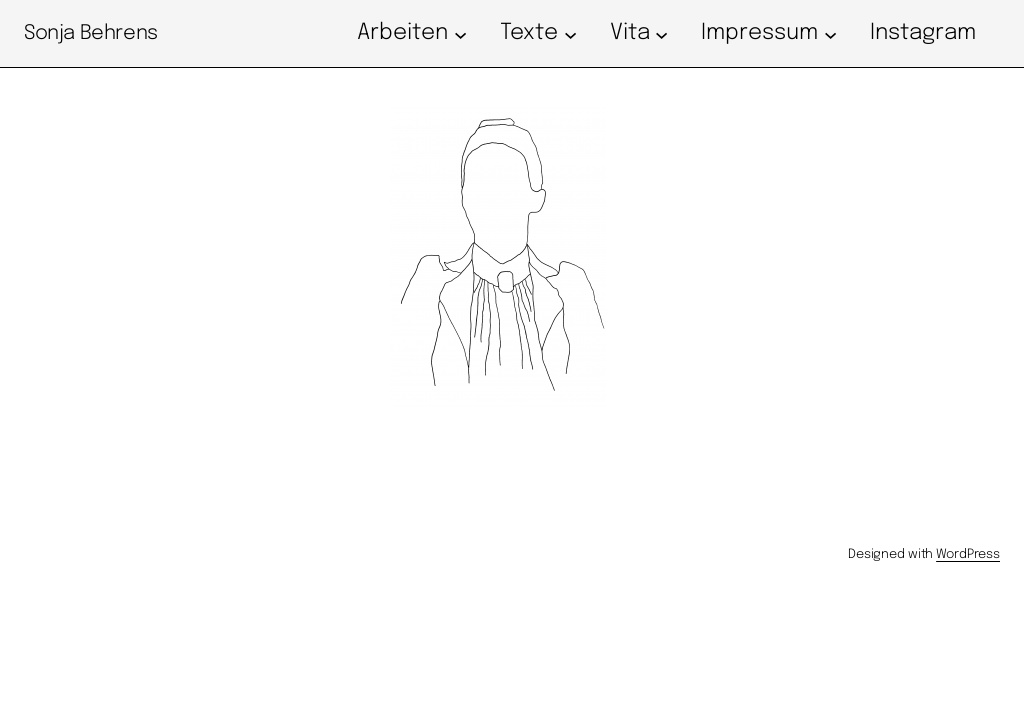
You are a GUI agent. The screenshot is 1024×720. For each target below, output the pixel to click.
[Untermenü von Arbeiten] (460, 33)
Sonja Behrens (91, 33)
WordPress (968, 554)
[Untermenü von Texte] (570, 33)
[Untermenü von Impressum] (830, 33)
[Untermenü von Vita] (661, 33)
